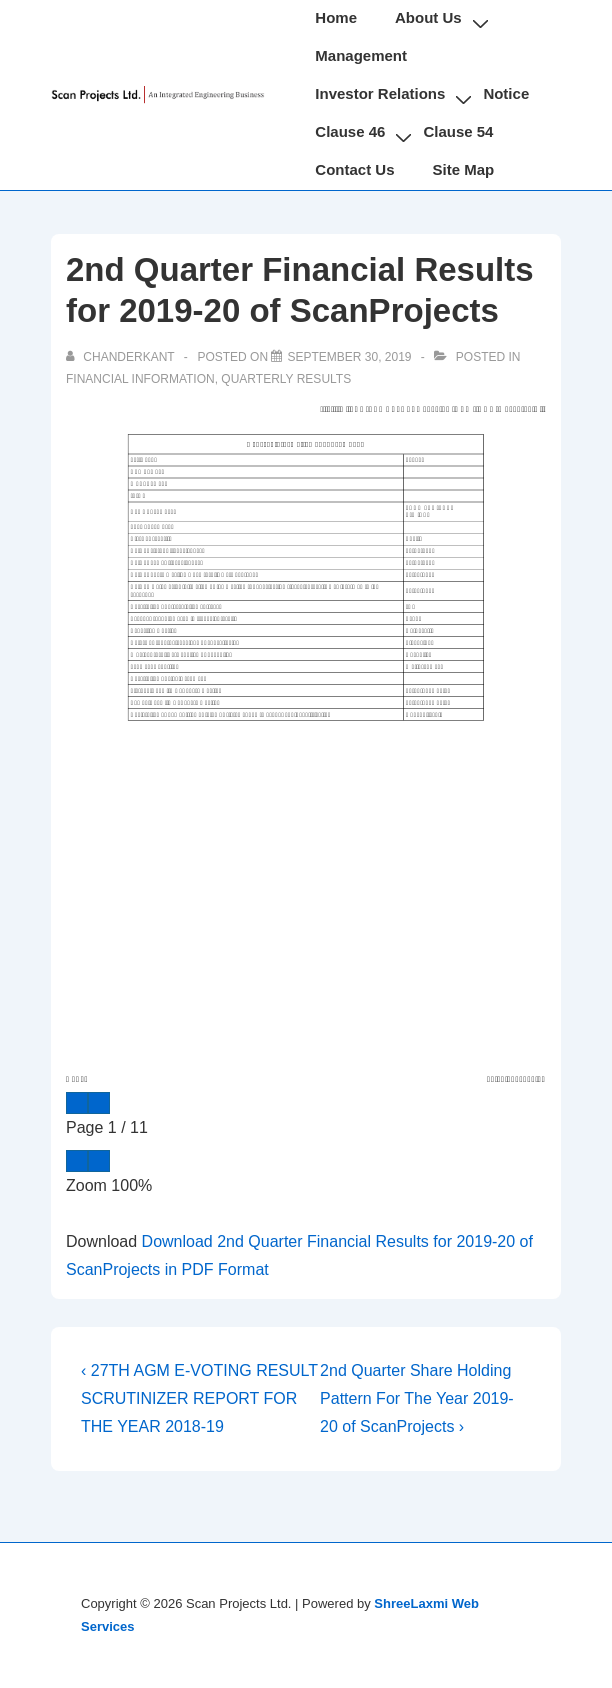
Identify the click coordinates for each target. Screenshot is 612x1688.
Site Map (464, 169)
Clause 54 (458, 131)
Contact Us (354, 169)
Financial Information (140, 379)
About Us (428, 17)
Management (361, 55)
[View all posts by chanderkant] (122, 357)
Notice (506, 93)
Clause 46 (350, 131)
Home (336, 17)
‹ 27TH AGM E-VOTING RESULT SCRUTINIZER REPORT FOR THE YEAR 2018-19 (199, 1398)
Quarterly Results (286, 379)
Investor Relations (380, 93)
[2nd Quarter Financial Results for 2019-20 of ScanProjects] (349, 357)
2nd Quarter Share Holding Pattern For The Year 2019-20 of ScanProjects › (417, 1398)
